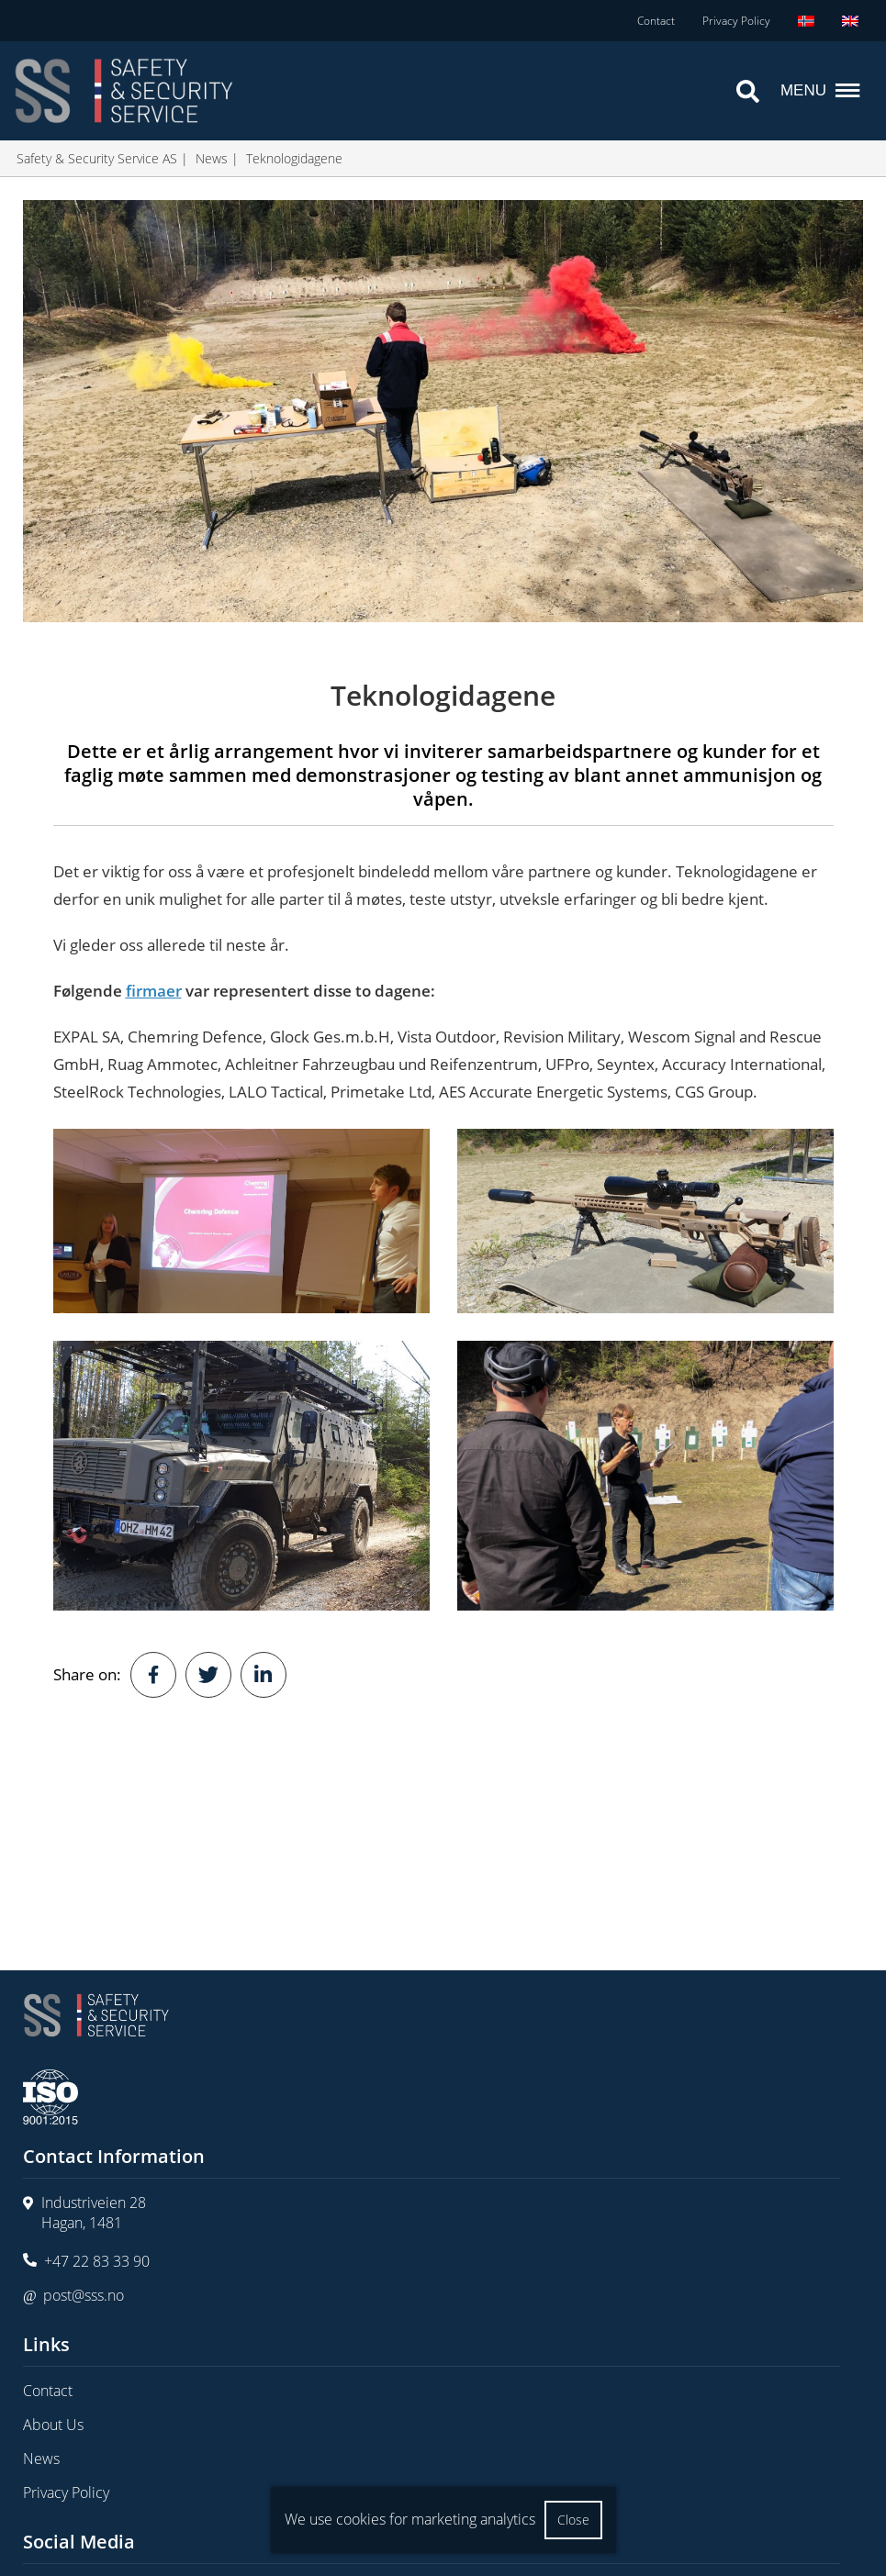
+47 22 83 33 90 (97, 2261)
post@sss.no (83, 2295)
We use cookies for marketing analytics (410, 2519)
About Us (53, 2424)
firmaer (154, 990)
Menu (821, 90)
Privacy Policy (736, 20)
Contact (656, 20)
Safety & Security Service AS (97, 158)
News (212, 158)
